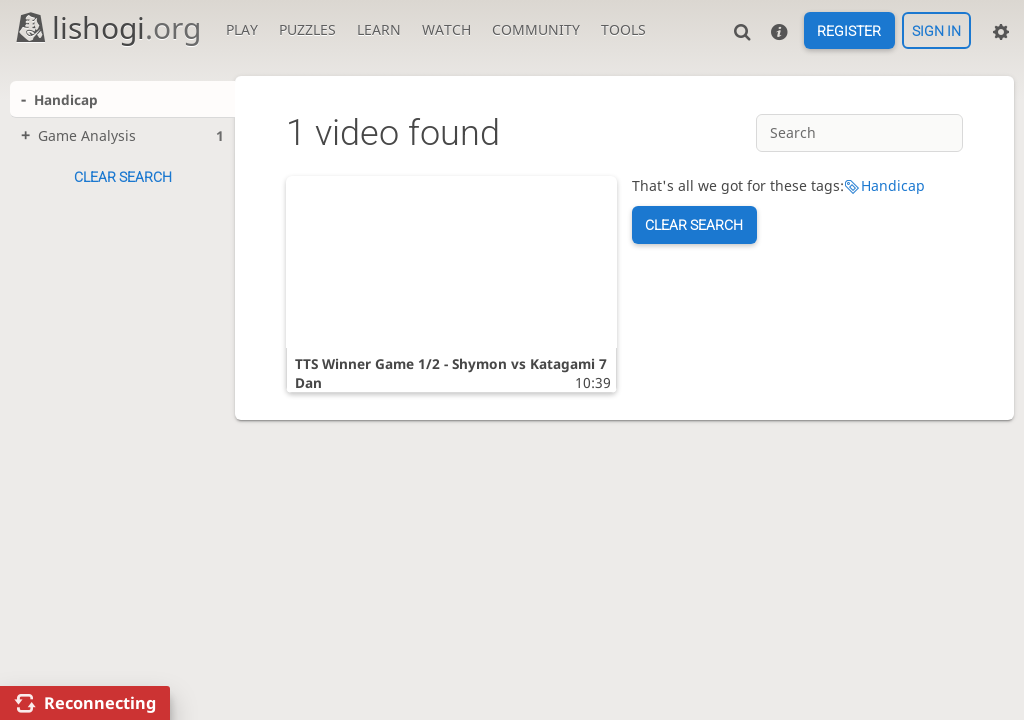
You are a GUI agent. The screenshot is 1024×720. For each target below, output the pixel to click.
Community (536, 29)
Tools (623, 29)
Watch (446, 29)
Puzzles (307, 29)
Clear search (123, 177)
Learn (379, 29)
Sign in (936, 31)
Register (849, 31)
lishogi (107, 27)
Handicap (893, 185)
